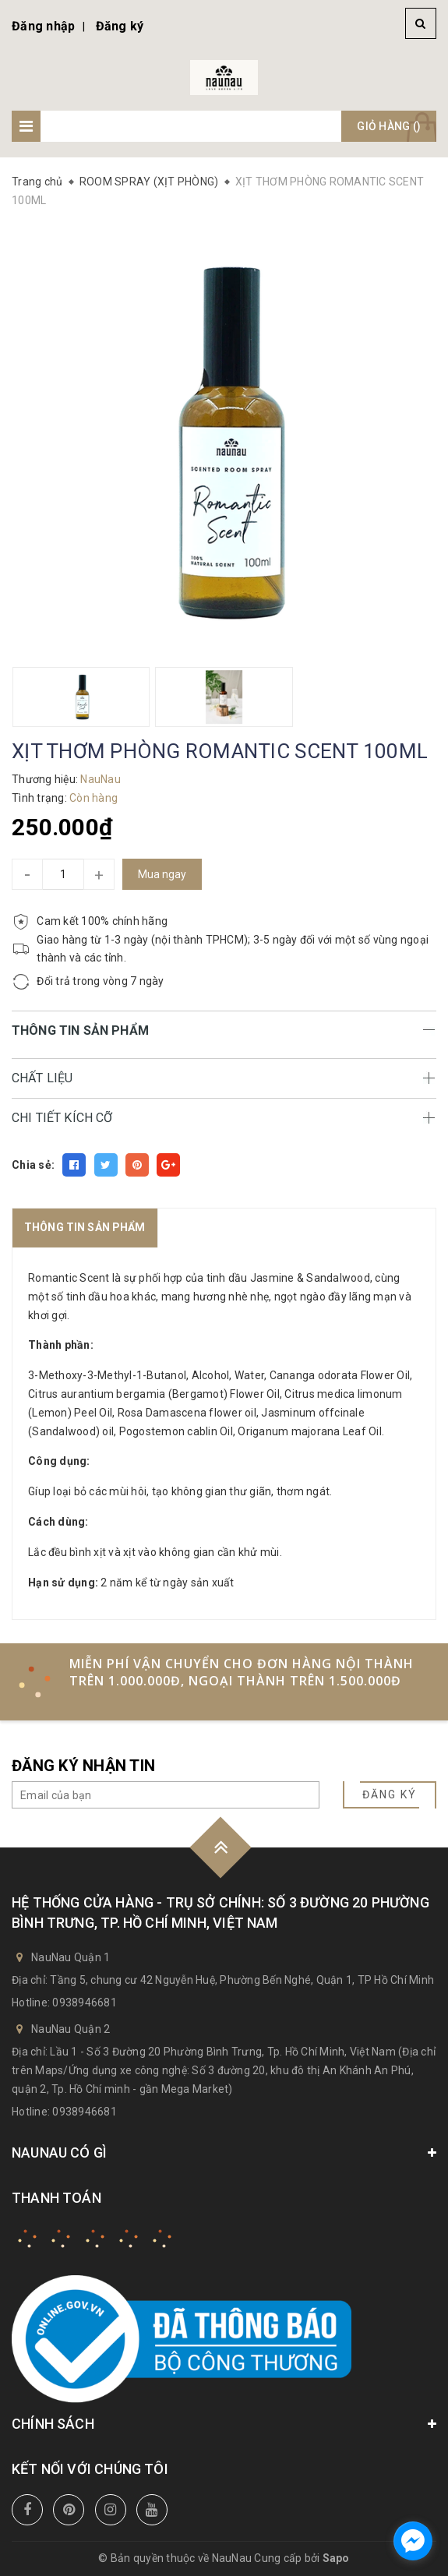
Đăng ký (120, 26)
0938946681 (84, 2002)
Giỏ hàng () (389, 126)
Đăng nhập (43, 26)
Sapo (336, 2558)
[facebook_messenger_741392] (412, 2540)
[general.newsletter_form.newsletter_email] (165, 1794)
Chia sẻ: (33, 1165)
